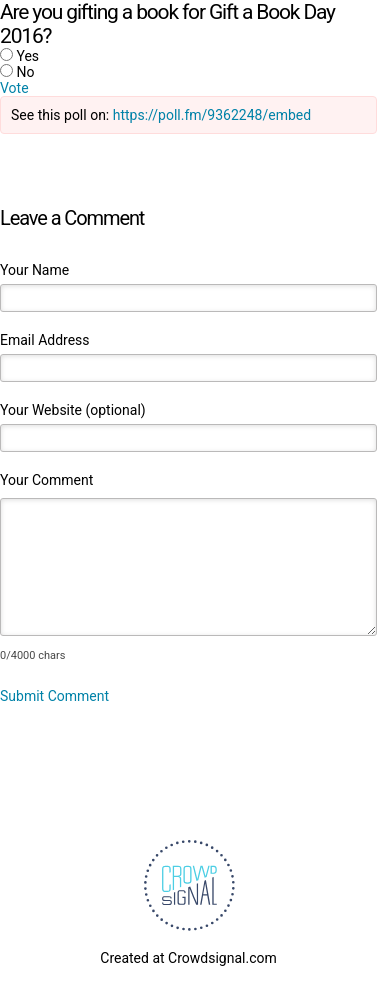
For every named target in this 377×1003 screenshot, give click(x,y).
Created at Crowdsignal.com (188, 958)
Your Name (34, 270)
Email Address (45, 340)
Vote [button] (14, 88)
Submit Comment (54, 696)
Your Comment (46, 480)
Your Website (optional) (73, 410)
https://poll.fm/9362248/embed (212, 115)
